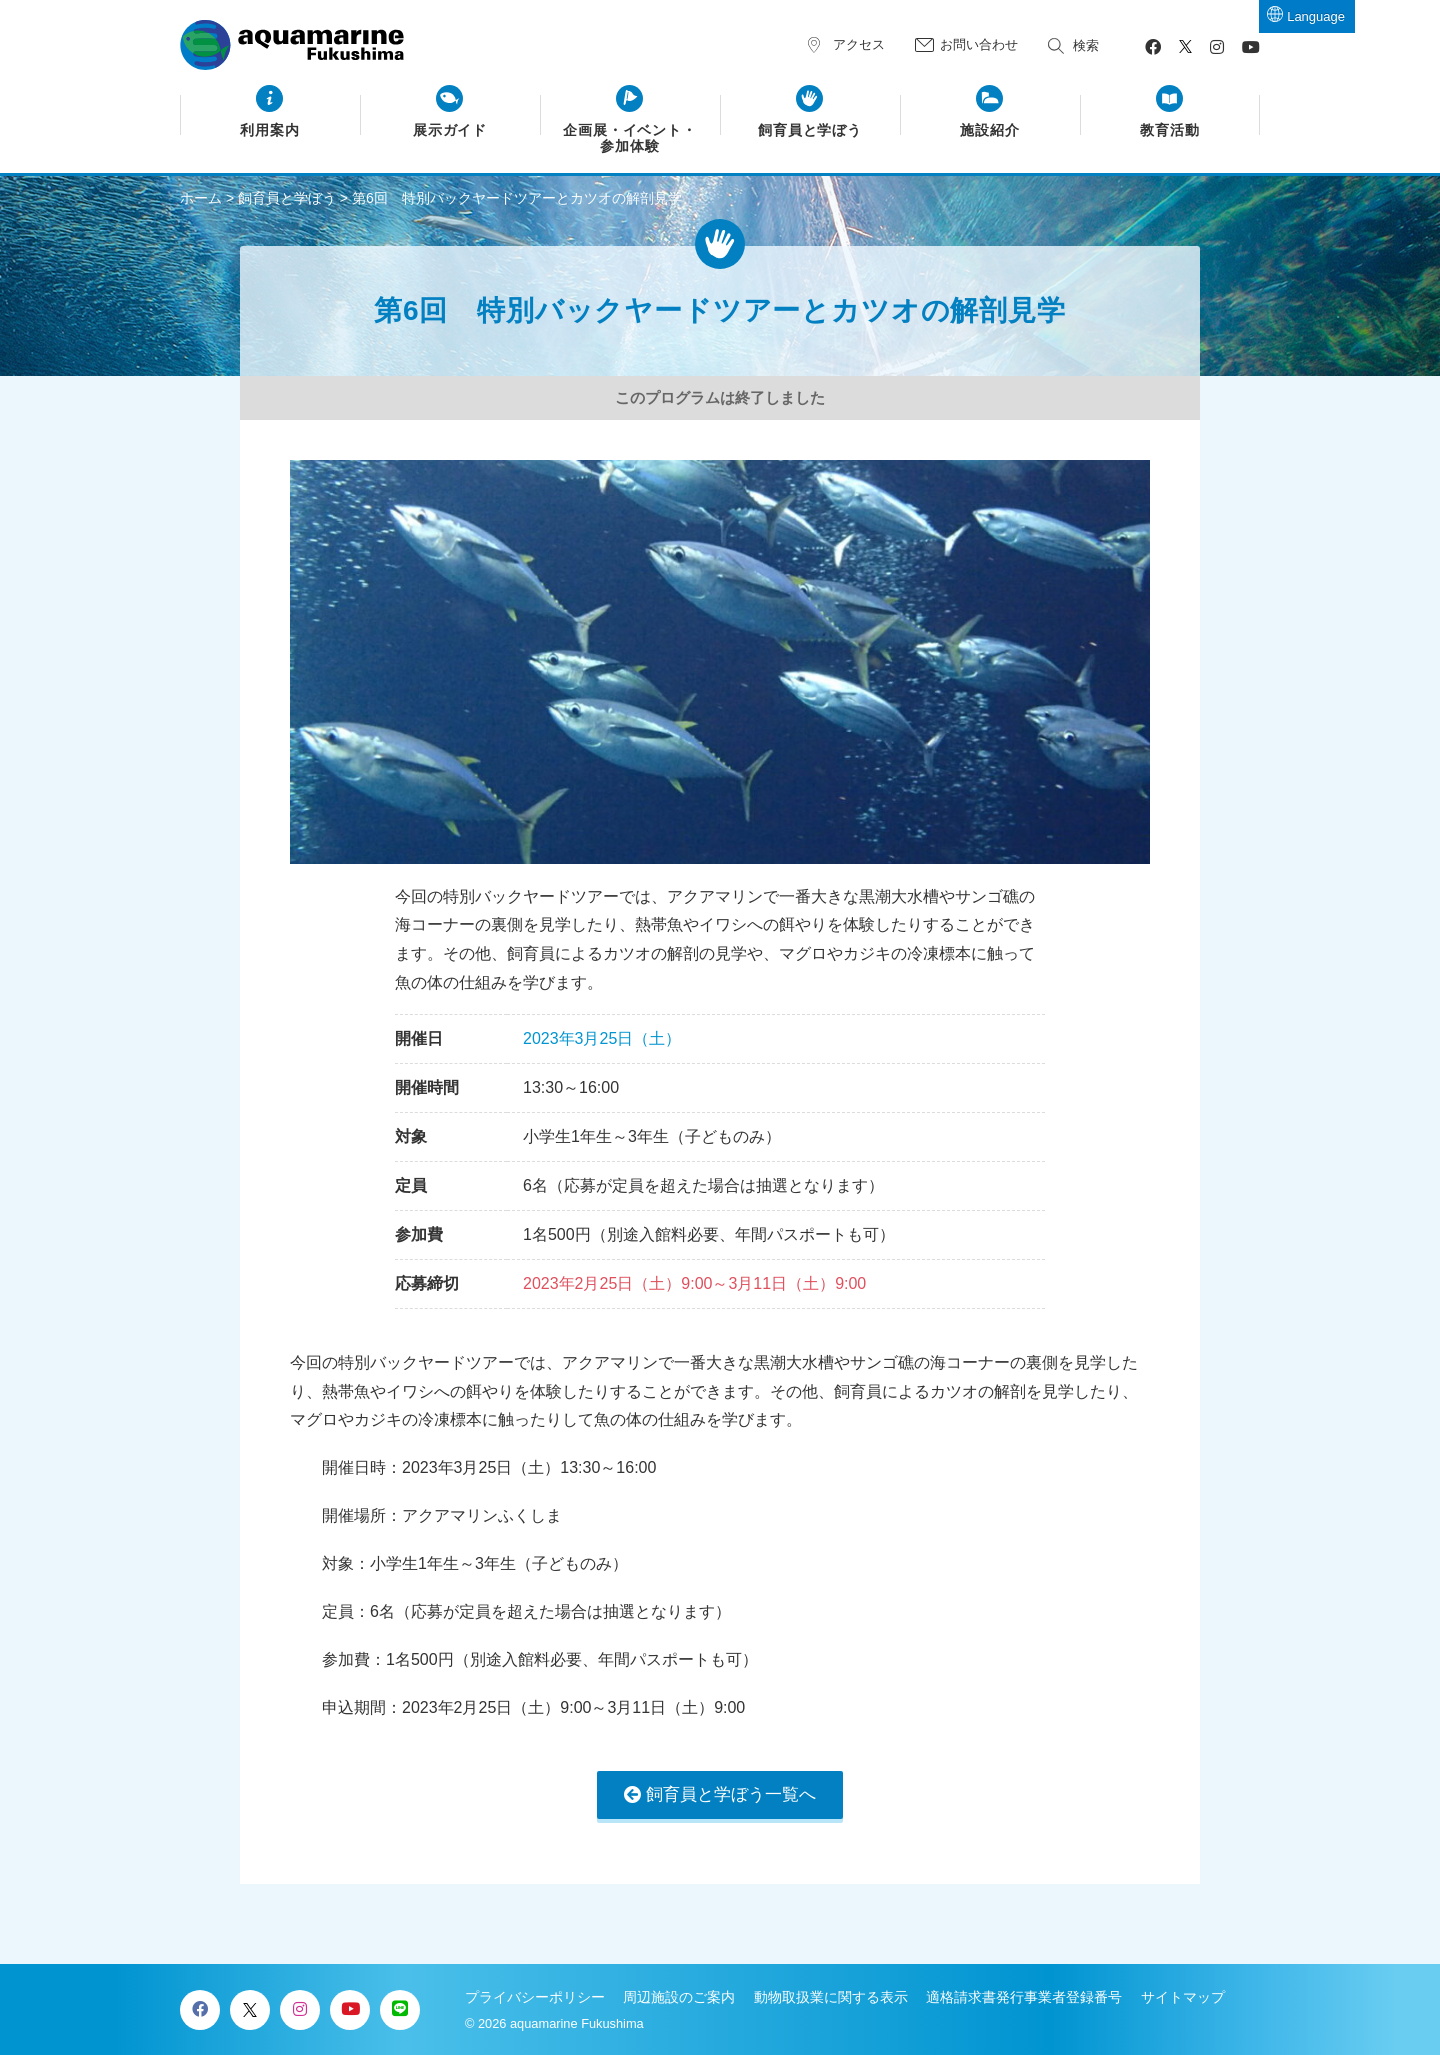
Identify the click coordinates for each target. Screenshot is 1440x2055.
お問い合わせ (979, 44)
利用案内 (270, 130)
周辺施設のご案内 (679, 1997)
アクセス (859, 44)
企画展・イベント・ (630, 139)
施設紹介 (990, 130)
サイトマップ (1183, 1997)
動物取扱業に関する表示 (831, 1997)
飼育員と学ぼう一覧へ (731, 1794)
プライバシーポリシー (535, 1997)
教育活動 (1170, 130)
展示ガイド (450, 130)
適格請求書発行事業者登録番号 (1024, 1997)
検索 (1086, 45)
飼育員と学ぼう (810, 130)
